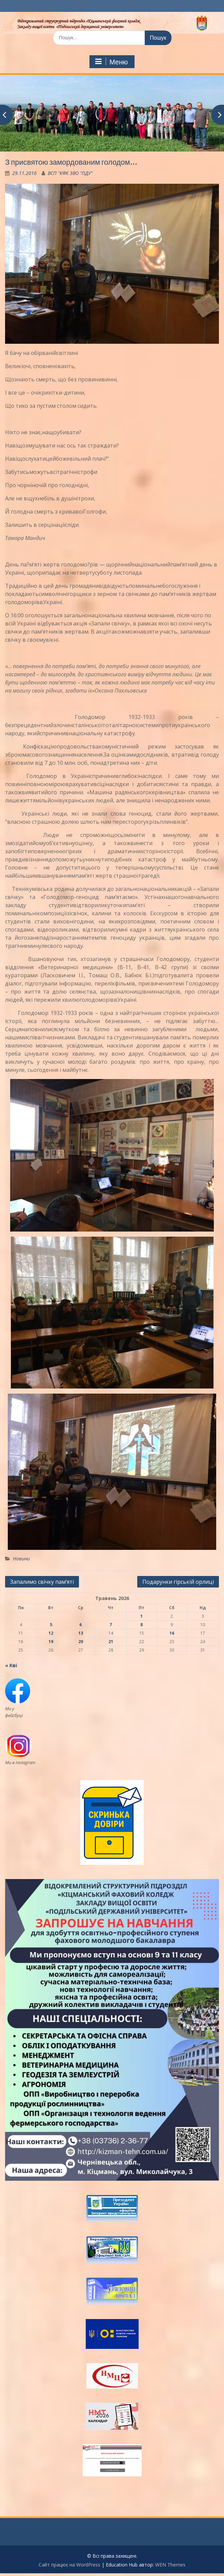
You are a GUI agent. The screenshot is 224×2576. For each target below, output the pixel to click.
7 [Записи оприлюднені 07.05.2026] (110, 1625)
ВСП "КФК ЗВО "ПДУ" (70, 173)
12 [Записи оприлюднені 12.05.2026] (50, 1633)
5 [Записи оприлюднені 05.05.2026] (51, 1625)
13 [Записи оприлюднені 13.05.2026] (80, 1633)
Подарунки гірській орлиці (178, 1581)
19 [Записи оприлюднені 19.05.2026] (50, 1641)
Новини (21, 1558)
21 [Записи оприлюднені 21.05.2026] (110, 1641)
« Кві (11, 1665)
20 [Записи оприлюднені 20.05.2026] (80, 1641)
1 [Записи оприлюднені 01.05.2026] (141, 1616)
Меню (111, 62)
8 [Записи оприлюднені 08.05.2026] (141, 1625)
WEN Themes (170, 2564)
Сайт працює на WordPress (69, 2564)
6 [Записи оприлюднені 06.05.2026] (80, 1625)
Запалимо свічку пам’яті (42, 1581)
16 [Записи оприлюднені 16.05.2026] (171, 1633)
